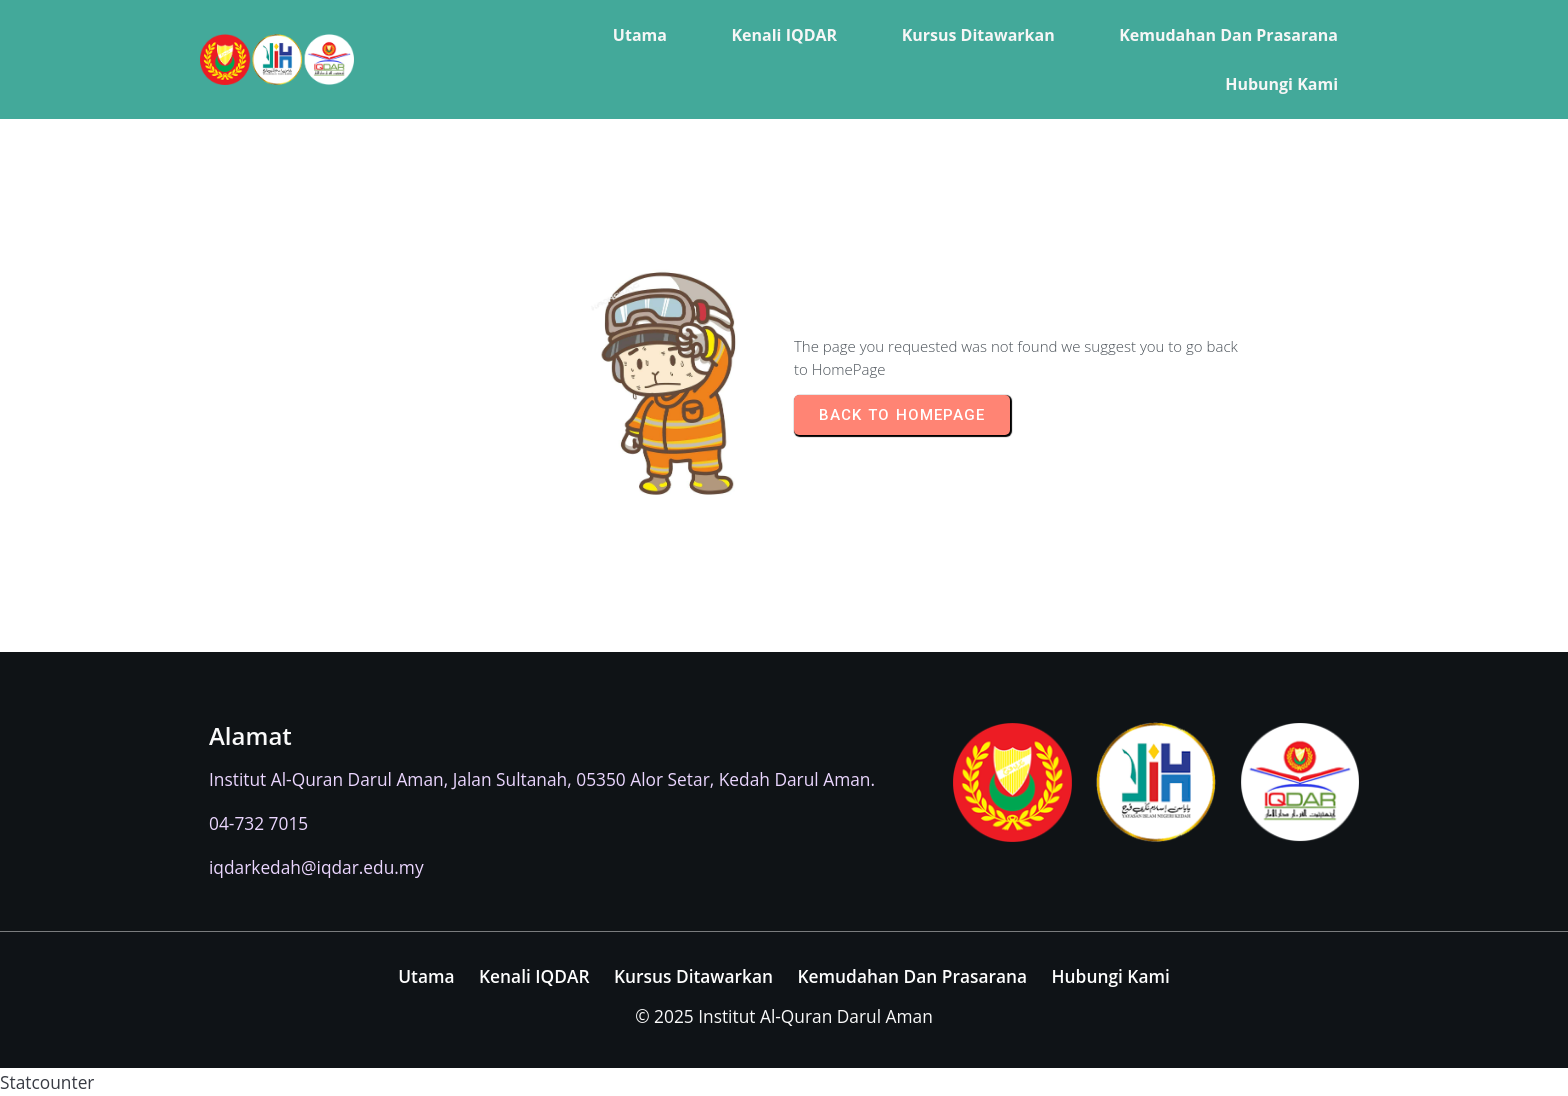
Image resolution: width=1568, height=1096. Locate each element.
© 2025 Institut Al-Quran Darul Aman (784, 1016)
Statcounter (47, 1082)
